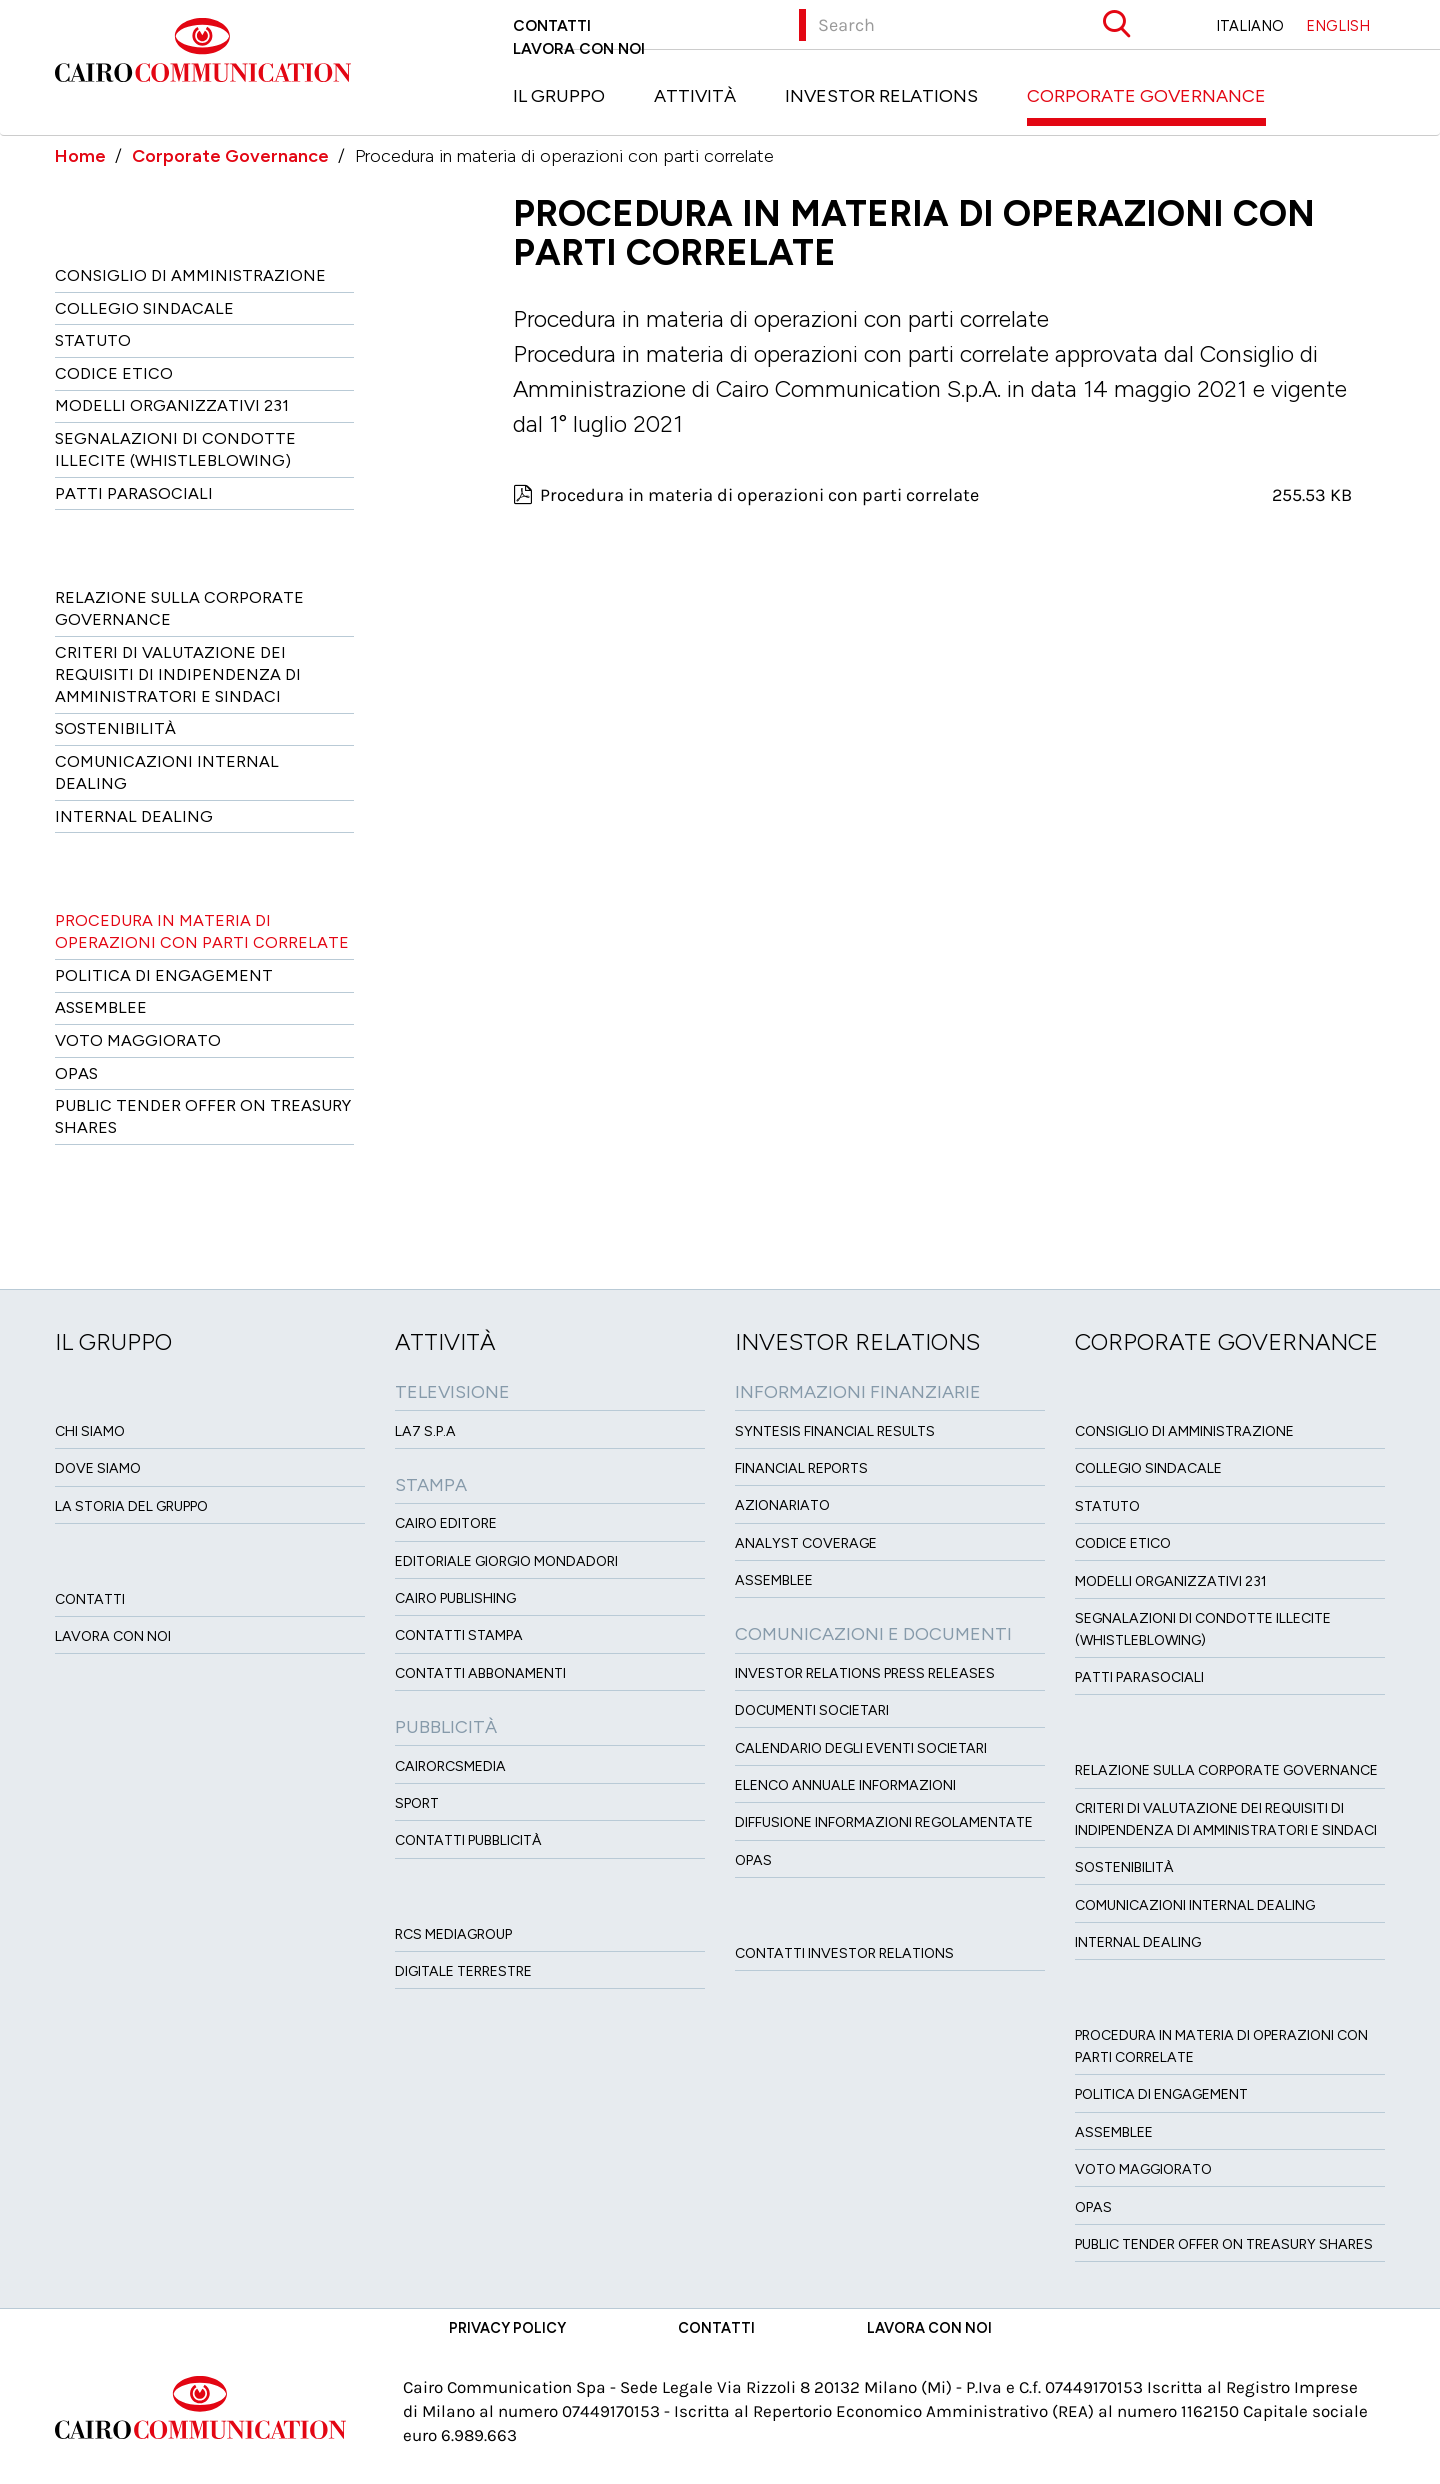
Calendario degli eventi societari (861, 1748)
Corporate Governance (1146, 96)
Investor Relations (881, 96)
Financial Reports (801, 1468)
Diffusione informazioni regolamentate (884, 1822)
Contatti (552, 25)
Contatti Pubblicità (468, 1840)
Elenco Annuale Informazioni (845, 1785)
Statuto (93, 340)
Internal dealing (134, 816)
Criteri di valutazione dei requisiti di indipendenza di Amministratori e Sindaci (178, 674)
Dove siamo (98, 1468)
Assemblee (101, 1007)
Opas (76, 1073)
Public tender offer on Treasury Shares (203, 1116)
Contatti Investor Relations (844, 1953)
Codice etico (114, 373)
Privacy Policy (507, 2328)
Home (80, 156)
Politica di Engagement (164, 975)
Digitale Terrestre (463, 1971)
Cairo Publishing (455, 1598)
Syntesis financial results (835, 1431)
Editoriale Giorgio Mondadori (506, 1561)
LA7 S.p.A (425, 1431)
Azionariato (782, 1505)
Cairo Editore (446, 1523)
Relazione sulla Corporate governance (179, 608)
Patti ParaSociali (134, 493)
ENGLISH (1338, 26)
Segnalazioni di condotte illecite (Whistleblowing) (175, 449)
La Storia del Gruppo (131, 1506)
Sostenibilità (115, 728)
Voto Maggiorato (138, 1040)
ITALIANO (1250, 26)
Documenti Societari (812, 1710)
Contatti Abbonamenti (480, 1673)
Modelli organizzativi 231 (172, 405)
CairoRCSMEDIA (450, 1766)
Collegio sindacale (144, 308)
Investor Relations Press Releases (865, 1673)
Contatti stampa (459, 1635)
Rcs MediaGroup (453, 1934)
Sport (417, 1803)
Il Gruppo (559, 96)
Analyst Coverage (806, 1543)
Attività (695, 96)
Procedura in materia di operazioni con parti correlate (202, 931)
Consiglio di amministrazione (190, 275)
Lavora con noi (579, 48)
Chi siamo (90, 1431)
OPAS (753, 1860)
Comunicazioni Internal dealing (167, 772)
